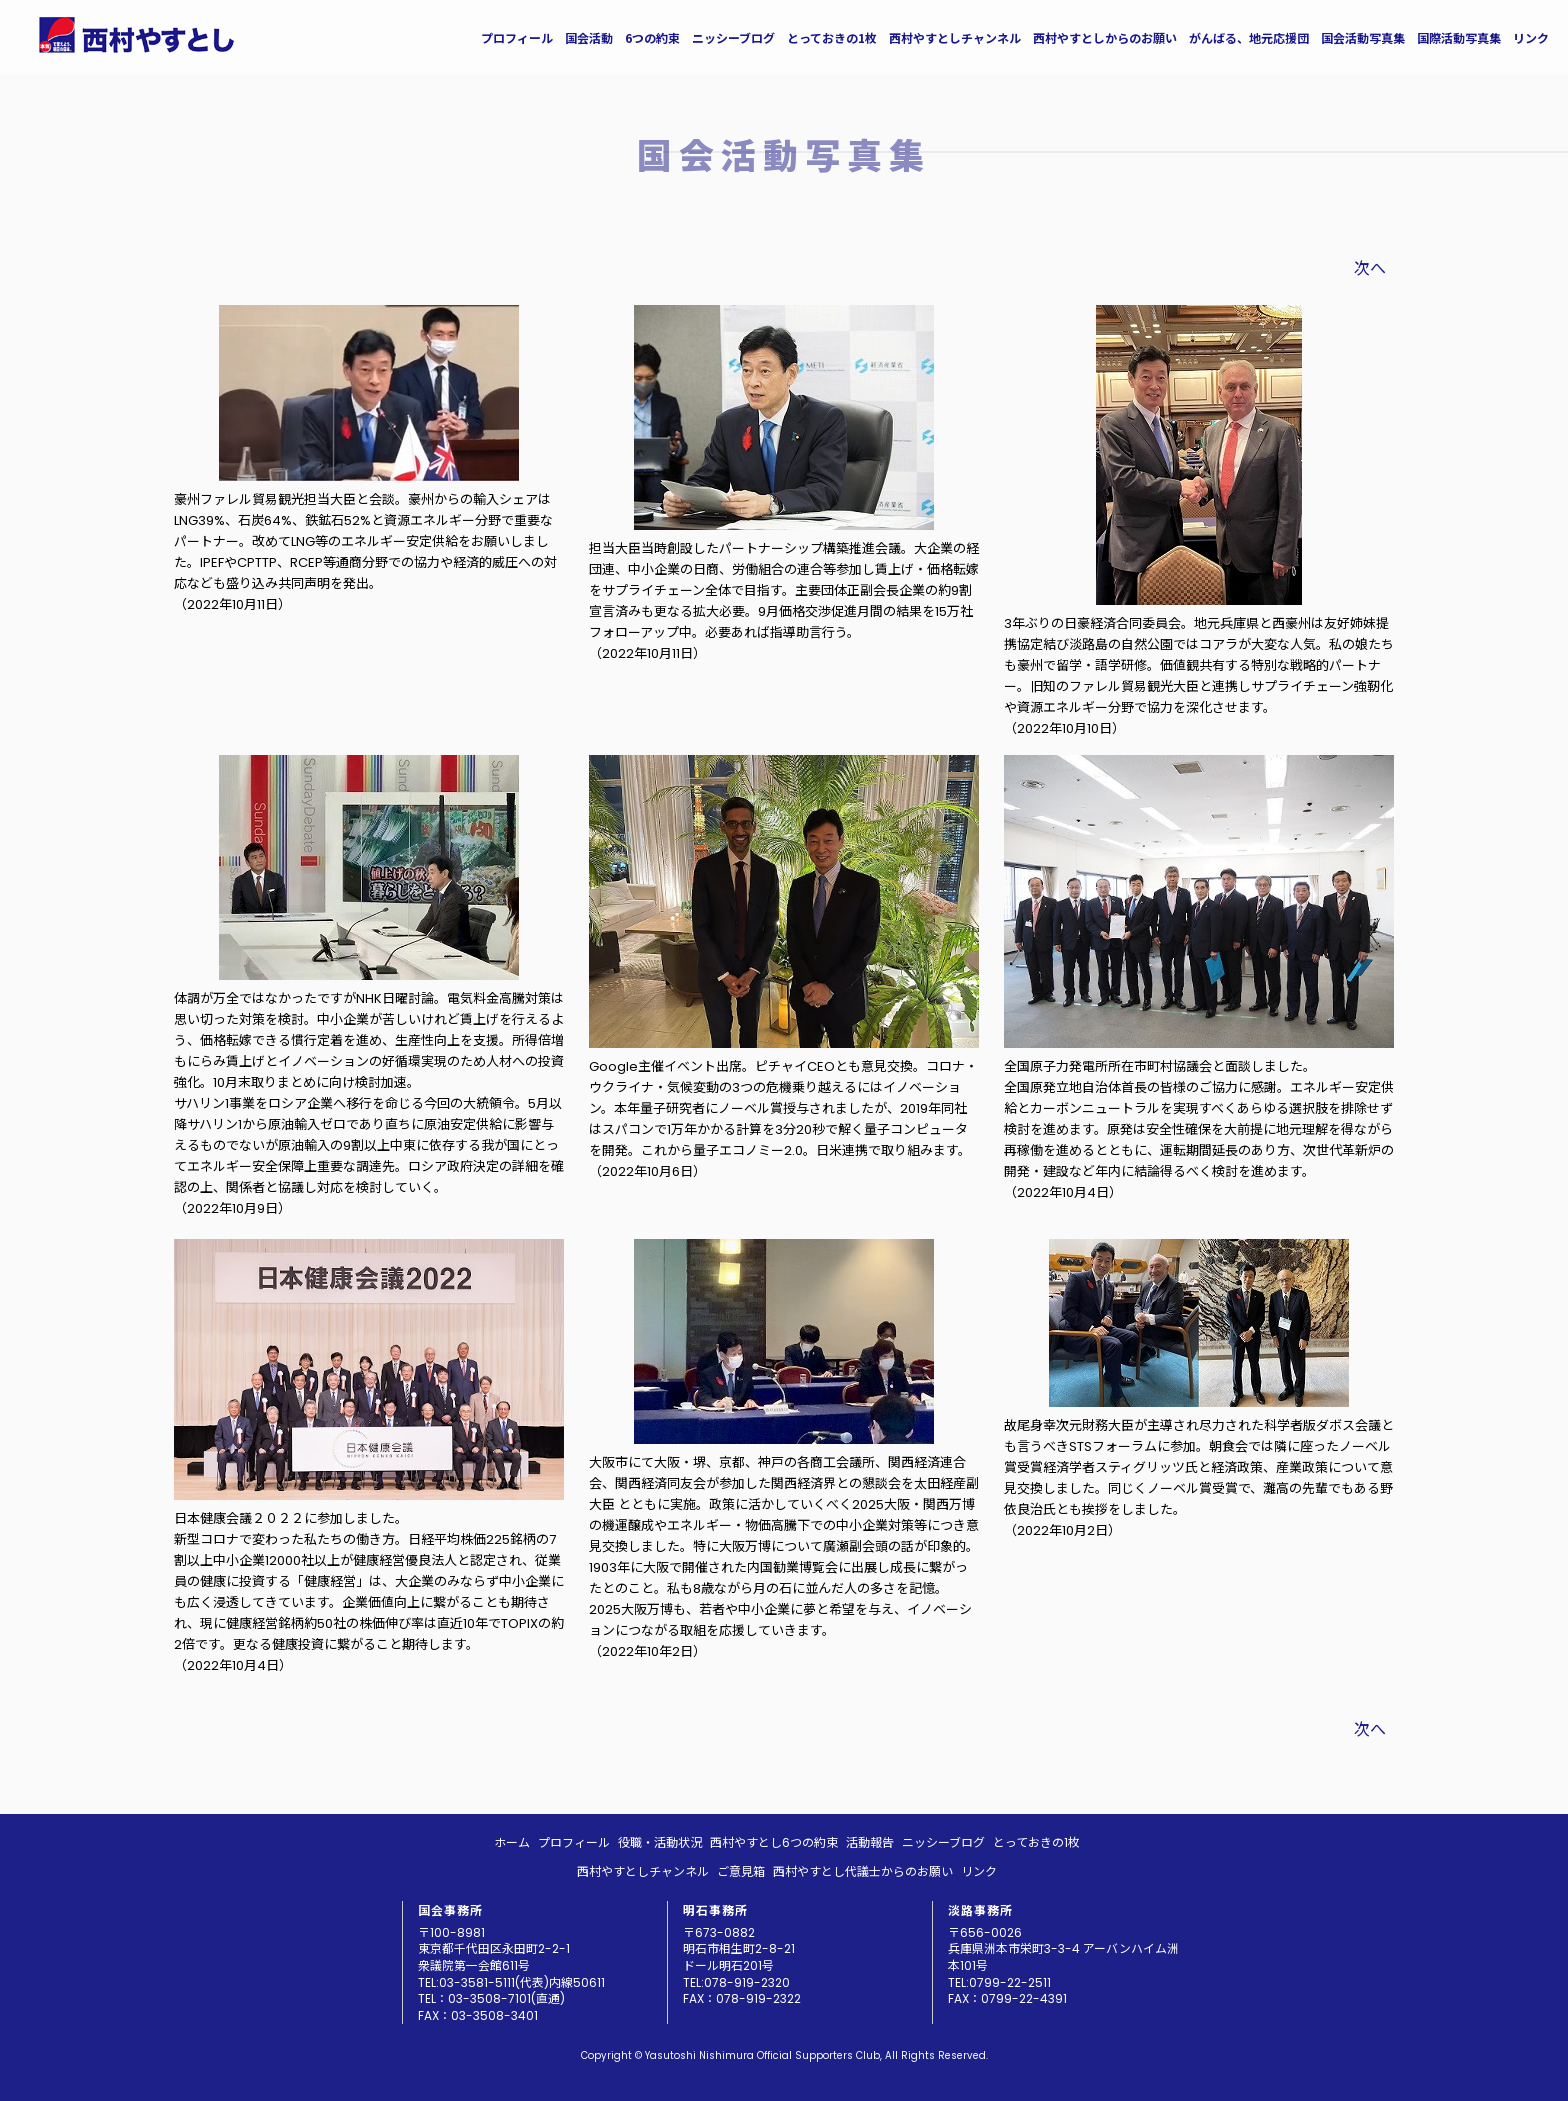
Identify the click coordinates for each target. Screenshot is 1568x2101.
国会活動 (589, 38)
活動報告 (870, 1842)
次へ (1370, 268)
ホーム (512, 1842)
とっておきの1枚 (832, 38)
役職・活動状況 (660, 1842)
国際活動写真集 (1459, 38)
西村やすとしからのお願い (1105, 38)
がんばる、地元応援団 (1249, 38)
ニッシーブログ (733, 38)
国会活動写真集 (1363, 38)
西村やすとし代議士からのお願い (863, 1871)
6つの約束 (652, 38)
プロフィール (517, 38)
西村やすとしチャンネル (955, 38)
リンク (1531, 38)
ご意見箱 (741, 1871)
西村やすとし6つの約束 (774, 1842)
